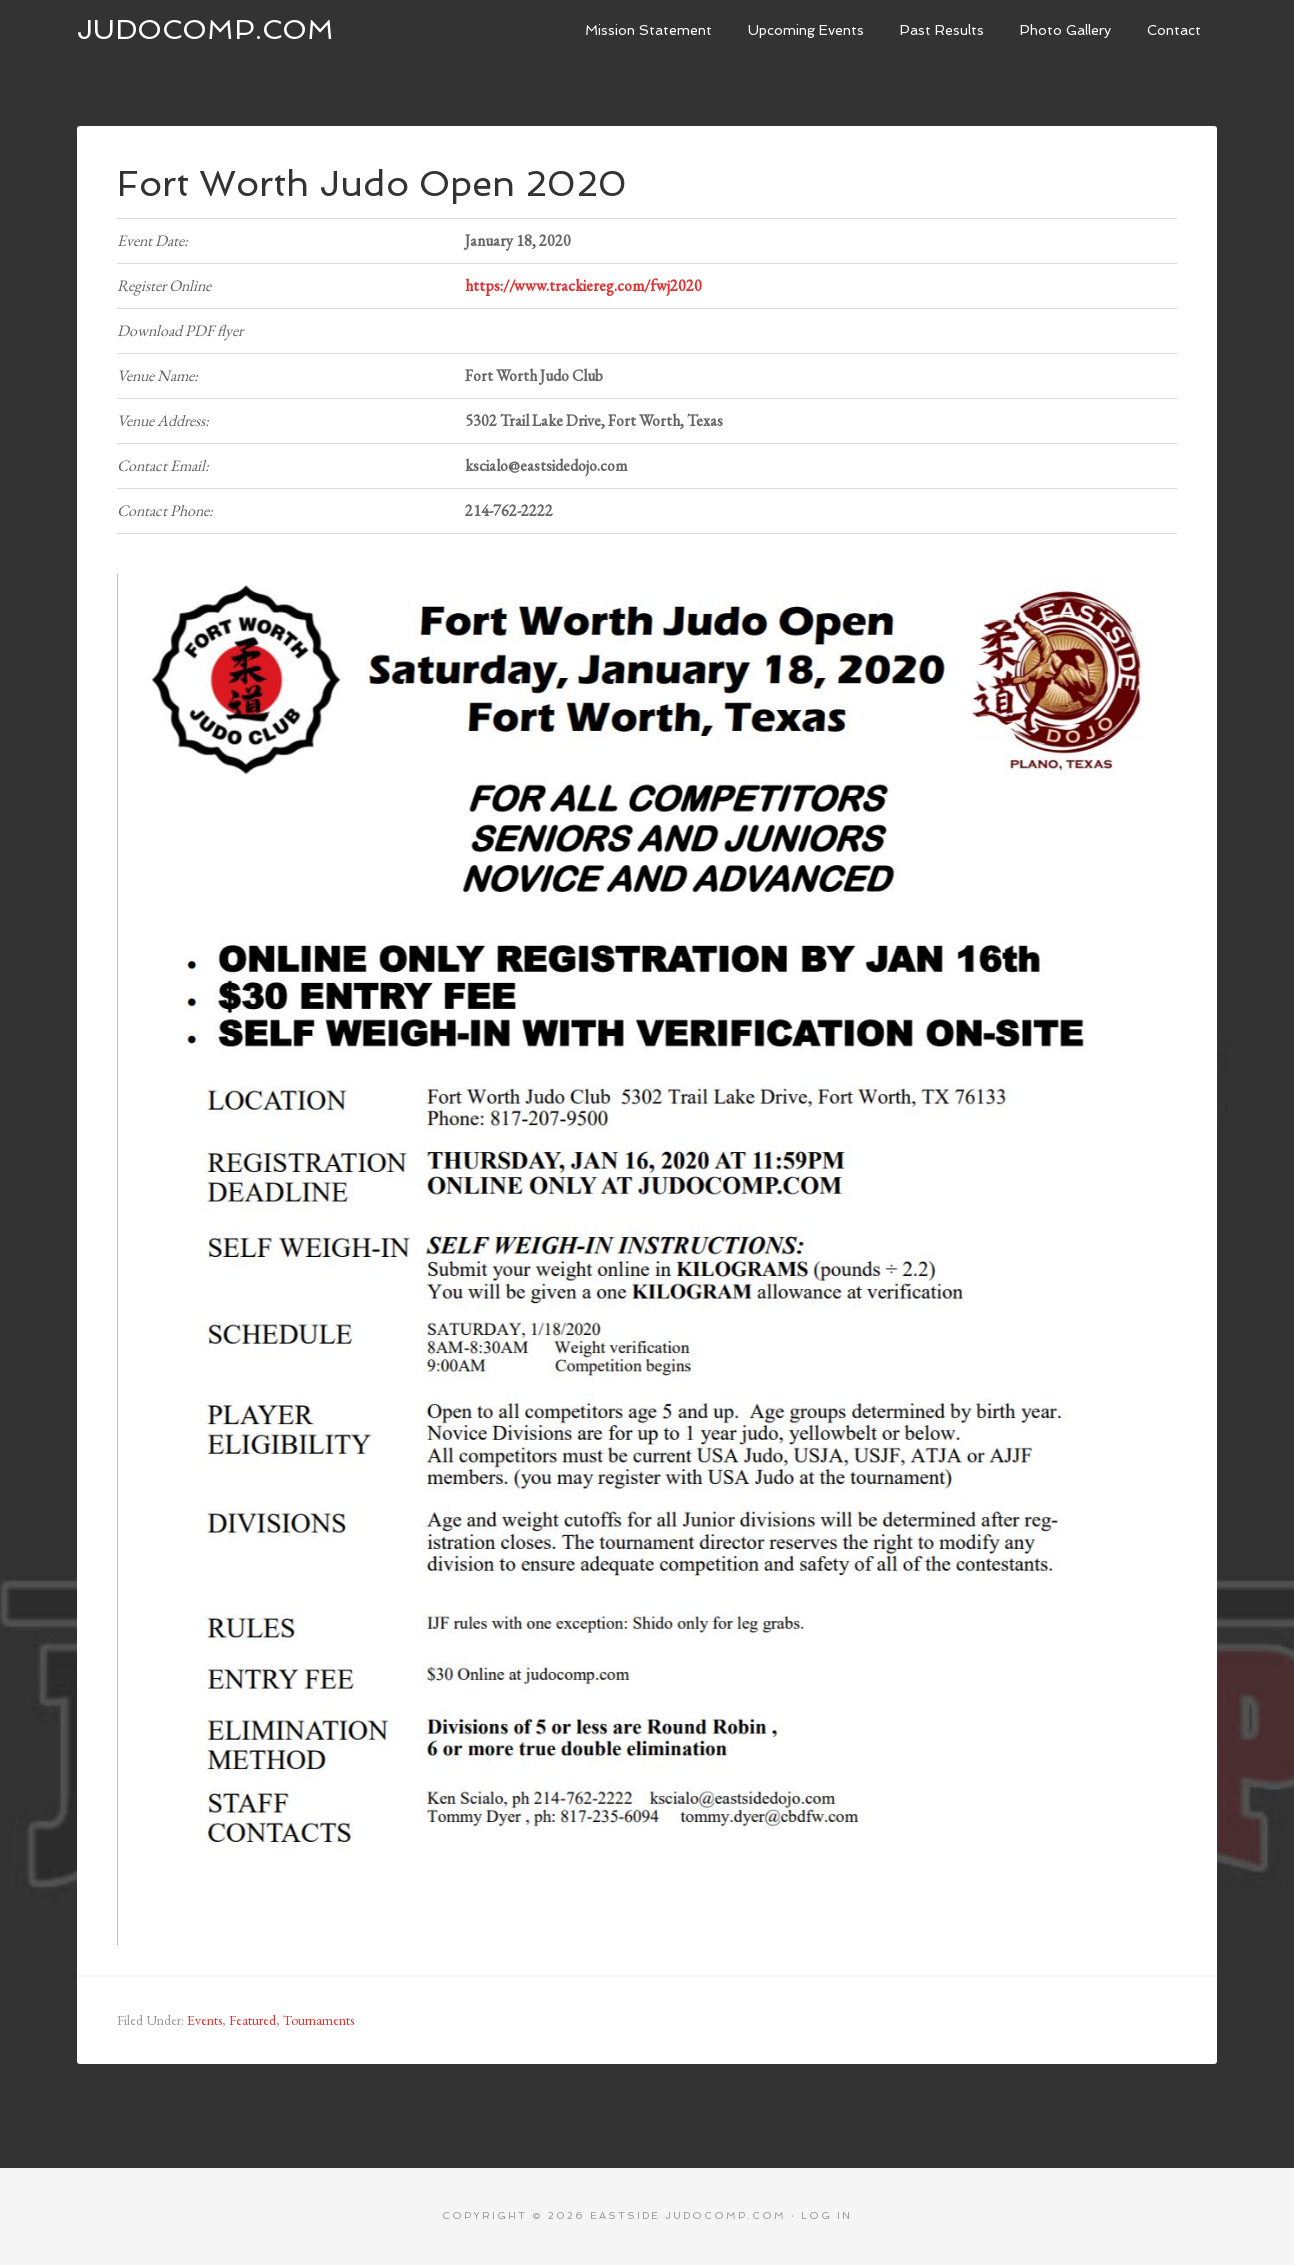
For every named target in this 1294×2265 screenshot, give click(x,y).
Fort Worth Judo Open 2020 (372, 183)
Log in (826, 2215)
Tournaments (318, 2020)
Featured (252, 2020)
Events (204, 2020)
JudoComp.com (205, 29)
